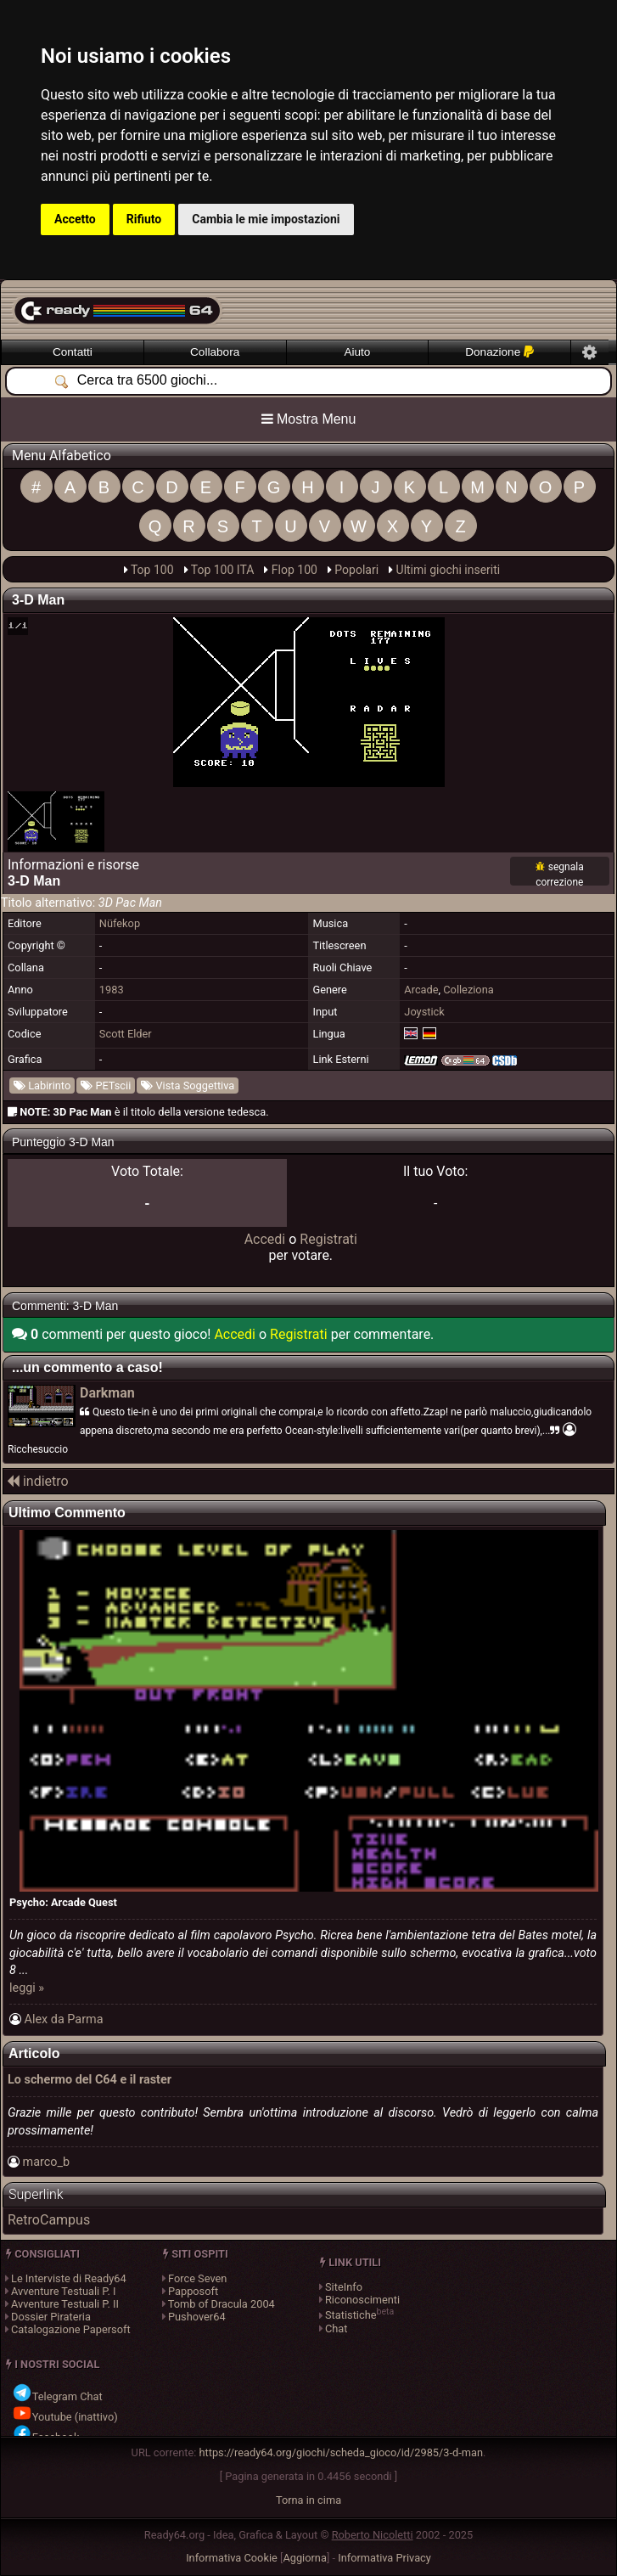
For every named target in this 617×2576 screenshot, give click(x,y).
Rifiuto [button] (144, 219)
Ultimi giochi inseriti (448, 570)
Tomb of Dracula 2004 (221, 2304)
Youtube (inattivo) (65, 2416)
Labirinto (42, 1085)
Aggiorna (305, 2557)
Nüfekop (119, 923)
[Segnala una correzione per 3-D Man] (560, 873)
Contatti (73, 352)
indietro (38, 1481)
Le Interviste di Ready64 (68, 2278)
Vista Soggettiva (187, 1085)
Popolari (356, 570)
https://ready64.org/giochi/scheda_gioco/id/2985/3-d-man (341, 2452)
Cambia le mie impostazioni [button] (265, 219)
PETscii (106, 1085)
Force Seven (197, 2278)
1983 (111, 989)
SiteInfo (343, 2287)
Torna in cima (308, 2500)
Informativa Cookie (232, 2557)
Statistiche (350, 2315)
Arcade (421, 989)
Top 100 (152, 570)
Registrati (328, 1239)
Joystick (424, 1011)
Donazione (499, 352)
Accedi (265, 1239)
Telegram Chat (57, 2396)
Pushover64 (197, 2316)
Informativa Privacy (384, 2557)
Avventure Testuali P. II (65, 2304)
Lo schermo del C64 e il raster (89, 2080)
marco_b (46, 2162)
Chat (336, 2328)
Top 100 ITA (223, 570)
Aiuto (357, 352)
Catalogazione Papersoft (71, 2329)
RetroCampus (49, 2220)
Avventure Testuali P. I (63, 2291)
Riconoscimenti (362, 2299)
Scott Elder (125, 1033)
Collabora (214, 352)
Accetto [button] (75, 219)
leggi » (26, 1988)
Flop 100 (294, 570)
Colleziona (468, 989)
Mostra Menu (308, 419)
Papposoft (193, 2291)
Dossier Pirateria (51, 2316)
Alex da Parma (64, 2019)
